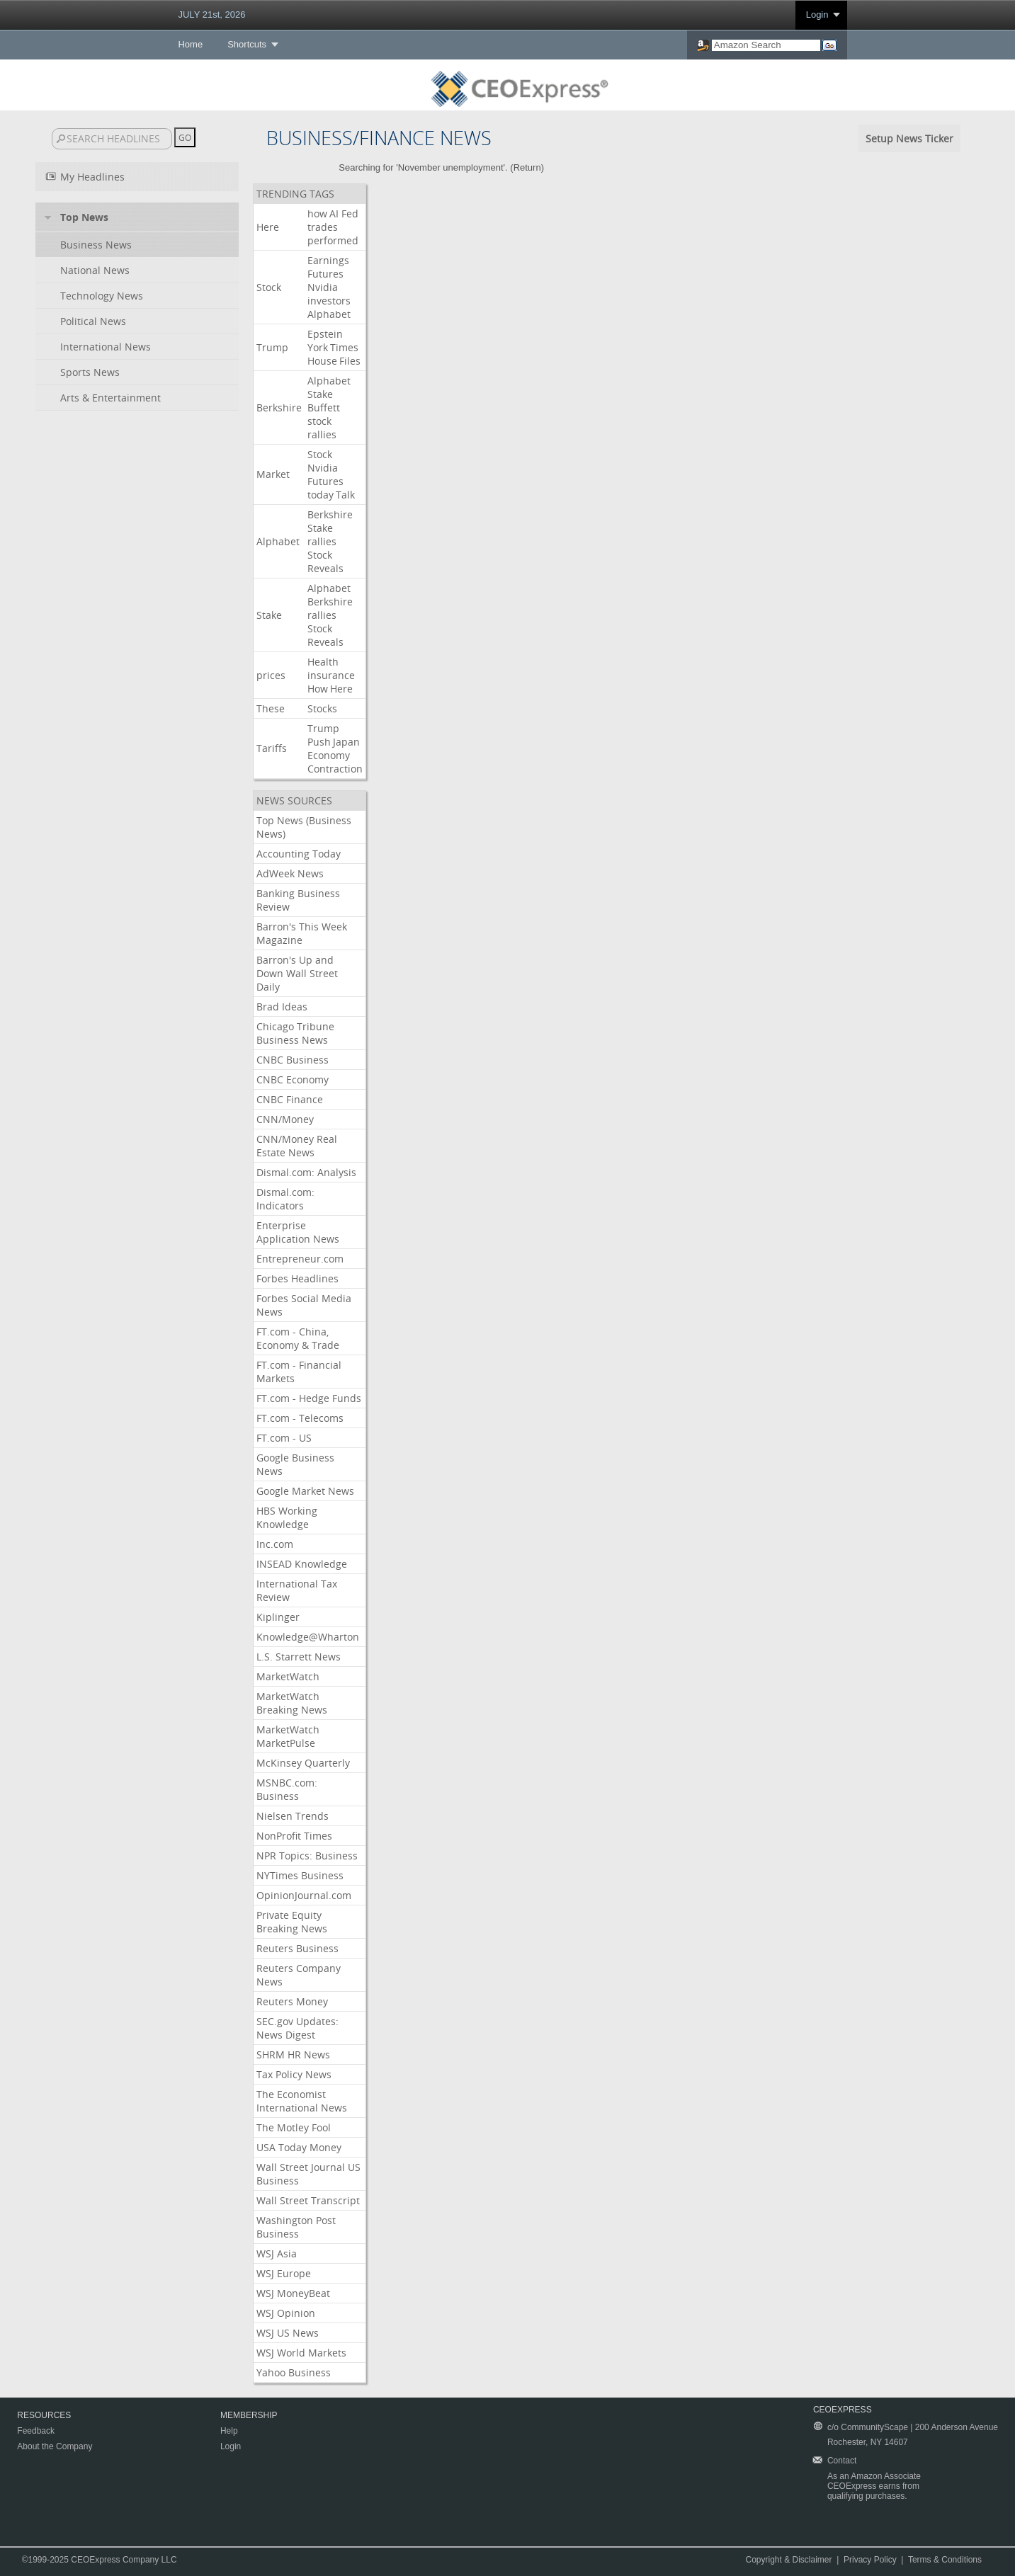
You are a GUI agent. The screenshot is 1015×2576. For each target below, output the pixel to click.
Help (229, 2431)
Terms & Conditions (945, 2560)
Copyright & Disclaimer (789, 2560)
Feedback (36, 2431)
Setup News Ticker (909, 138)
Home (190, 44)
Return (527, 167)
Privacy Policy (870, 2560)
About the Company (54, 2446)
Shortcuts (246, 44)
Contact (841, 2461)
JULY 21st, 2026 (211, 14)
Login (817, 14)
